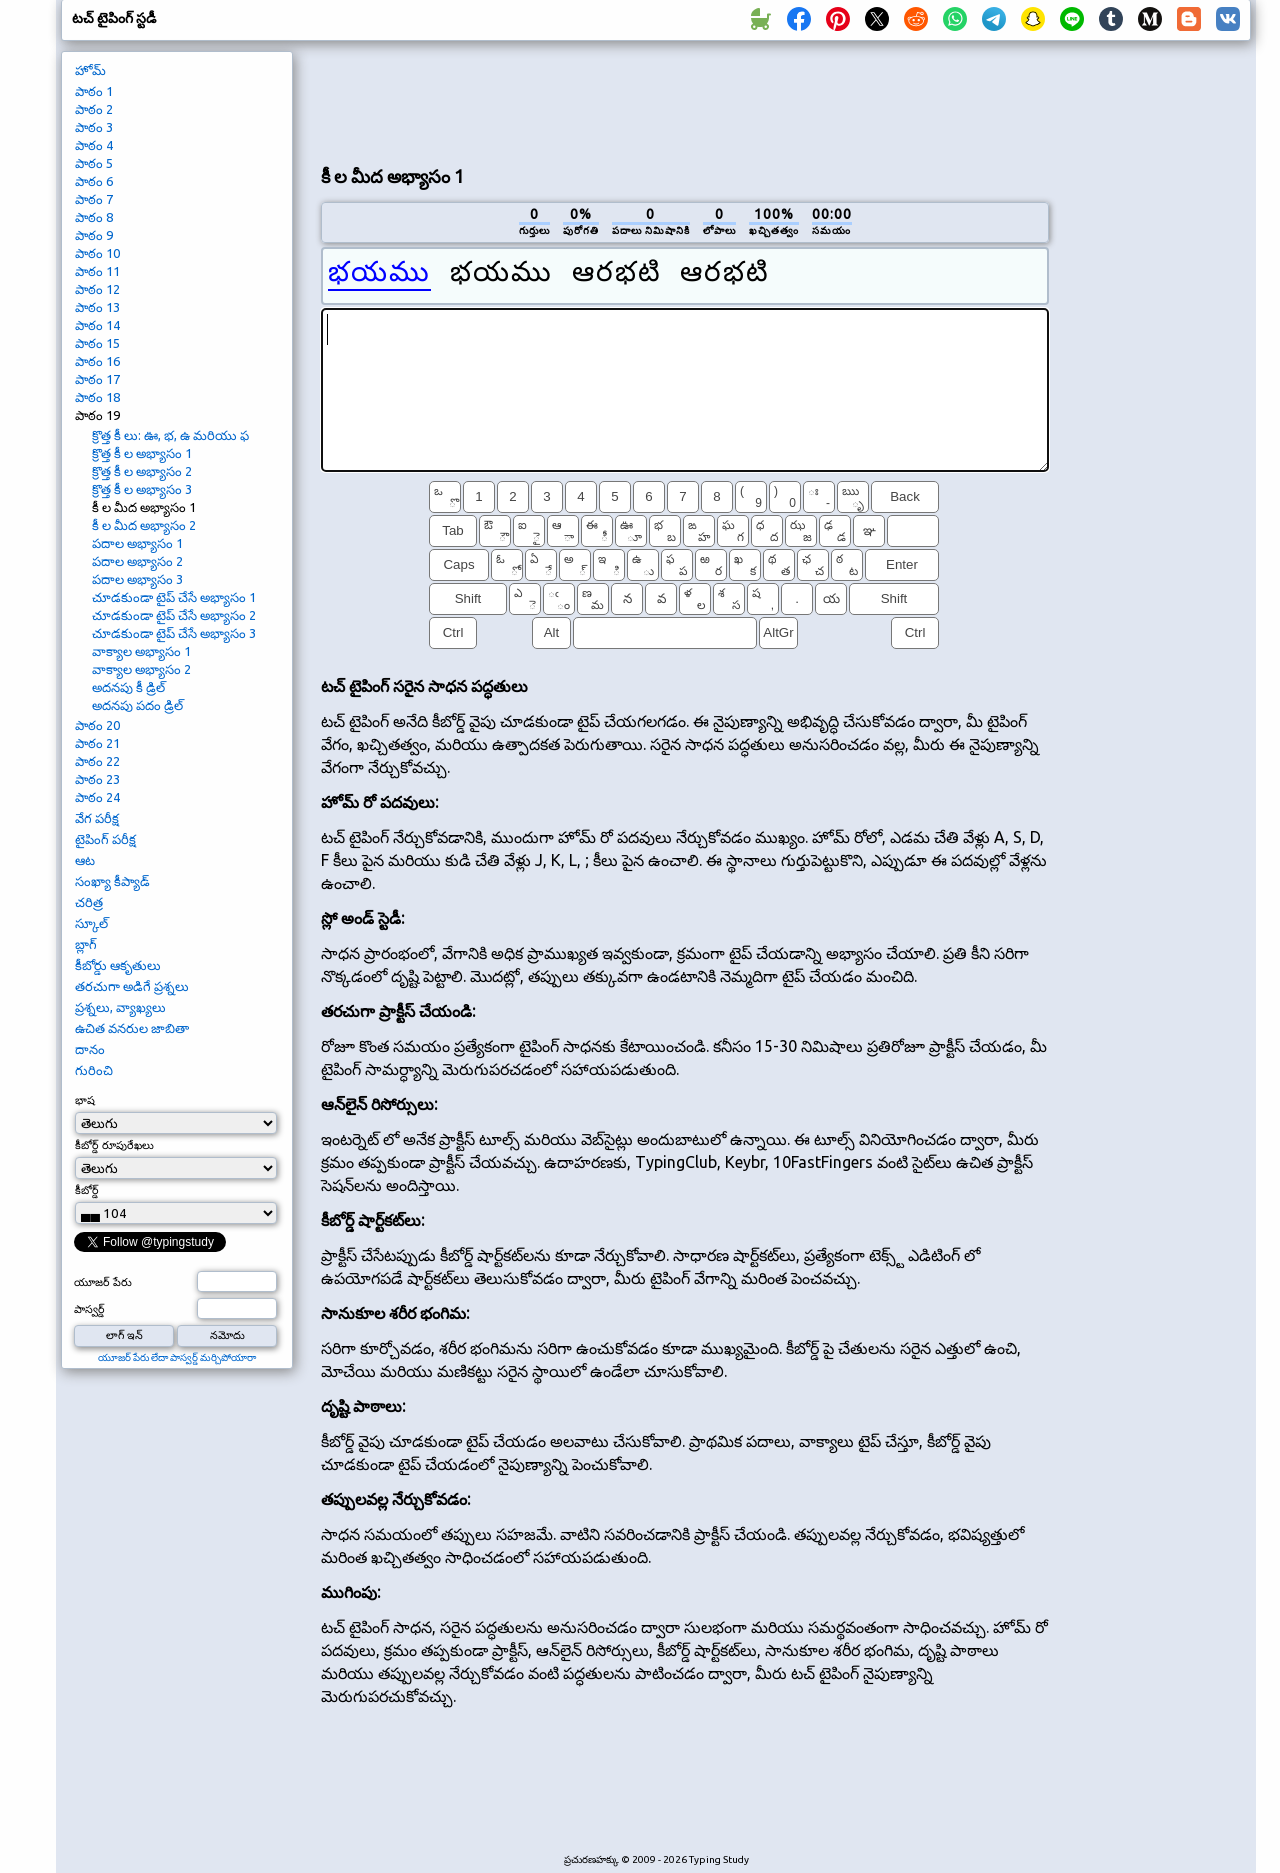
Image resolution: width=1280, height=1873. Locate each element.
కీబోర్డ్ (87, 1190)
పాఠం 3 (94, 127)
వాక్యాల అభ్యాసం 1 (141, 651)
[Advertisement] (685, 101)
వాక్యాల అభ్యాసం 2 (141, 669)
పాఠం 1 (94, 91)
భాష (85, 1100)
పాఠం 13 (97, 307)
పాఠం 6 (94, 181)
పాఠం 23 (97, 779)
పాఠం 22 (97, 761)
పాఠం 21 (97, 743)
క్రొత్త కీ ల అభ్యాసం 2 (142, 471)
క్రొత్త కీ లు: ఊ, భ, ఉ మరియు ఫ (170, 435)
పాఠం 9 (94, 235)
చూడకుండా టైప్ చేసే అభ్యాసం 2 (174, 615)
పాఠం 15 (97, 343)
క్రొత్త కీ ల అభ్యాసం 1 (142, 453)
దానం (90, 1049)
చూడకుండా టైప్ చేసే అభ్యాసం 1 (174, 597)
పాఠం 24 (97, 797)
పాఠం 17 (97, 379)
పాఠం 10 (97, 253)
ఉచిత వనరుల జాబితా (132, 1028)
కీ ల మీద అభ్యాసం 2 (144, 525)
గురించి (94, 1070)
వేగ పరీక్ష (97, 818)
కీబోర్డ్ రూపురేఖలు (114, 1145)
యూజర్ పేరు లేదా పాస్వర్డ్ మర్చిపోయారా (177, 1357)
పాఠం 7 (94, 199)
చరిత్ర (89, 902)
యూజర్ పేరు (103, 1282)
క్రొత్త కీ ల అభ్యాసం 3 (142, 489)
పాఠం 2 (94, 109)
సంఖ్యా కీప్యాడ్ (112, 881)
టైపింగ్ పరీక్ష (105, 839)
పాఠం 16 (97, 361)
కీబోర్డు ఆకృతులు (118, 965)
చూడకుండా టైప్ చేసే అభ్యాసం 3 (174, 633)
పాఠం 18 (97, 397)
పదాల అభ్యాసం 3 (137, 579)
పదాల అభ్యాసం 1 (137, 543)
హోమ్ (90, 70)
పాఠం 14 (97, 325)
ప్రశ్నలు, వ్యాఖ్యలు (120, 1007)
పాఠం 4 (94, 145)
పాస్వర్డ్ (89, 1309)
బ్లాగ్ (86, 944)
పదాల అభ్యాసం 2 (137, 561)
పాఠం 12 (97, 289)
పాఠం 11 (97, 271)
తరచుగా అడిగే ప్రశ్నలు (132, 986)
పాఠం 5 (94, 163)
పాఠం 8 (94, 217)
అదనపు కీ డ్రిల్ (128, 687)
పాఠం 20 (97, 725)
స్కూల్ (91, 923)
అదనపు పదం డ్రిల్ (137, 705)
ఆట (85, 860)
